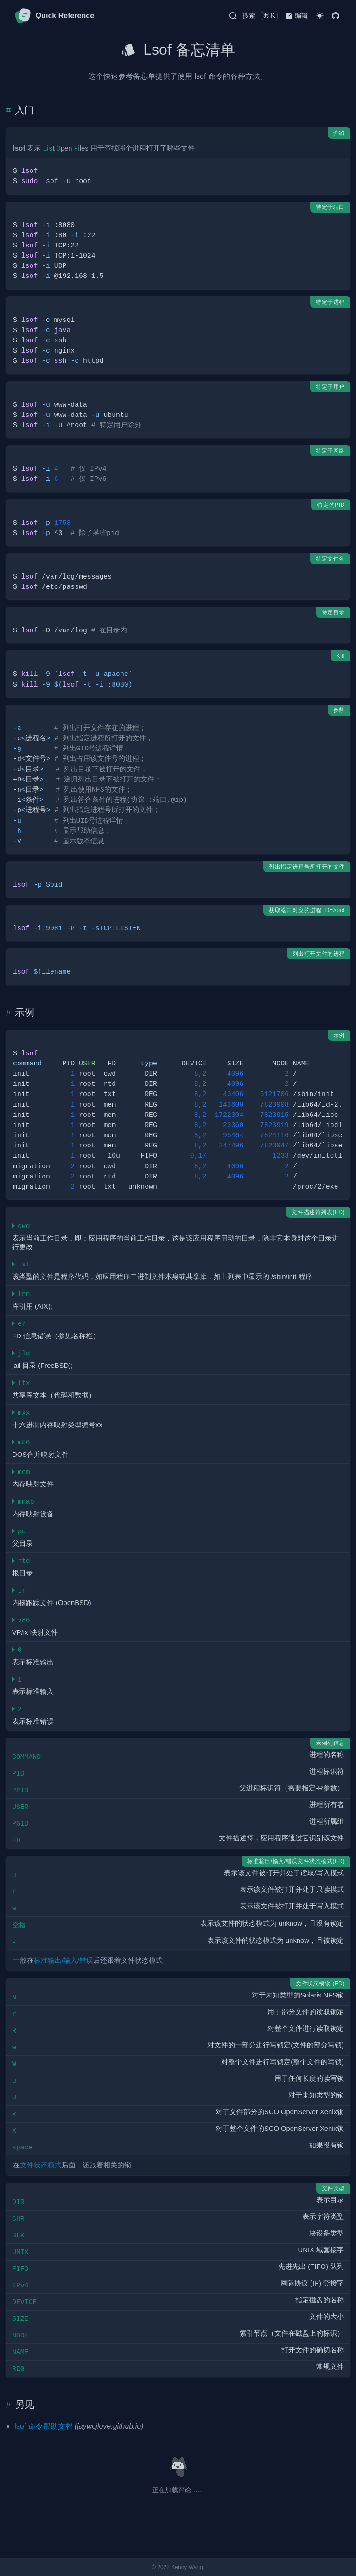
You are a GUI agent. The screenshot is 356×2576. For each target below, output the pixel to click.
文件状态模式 (41, 2165)
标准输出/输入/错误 (63, 1960)
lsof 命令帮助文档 (43, 2426)
